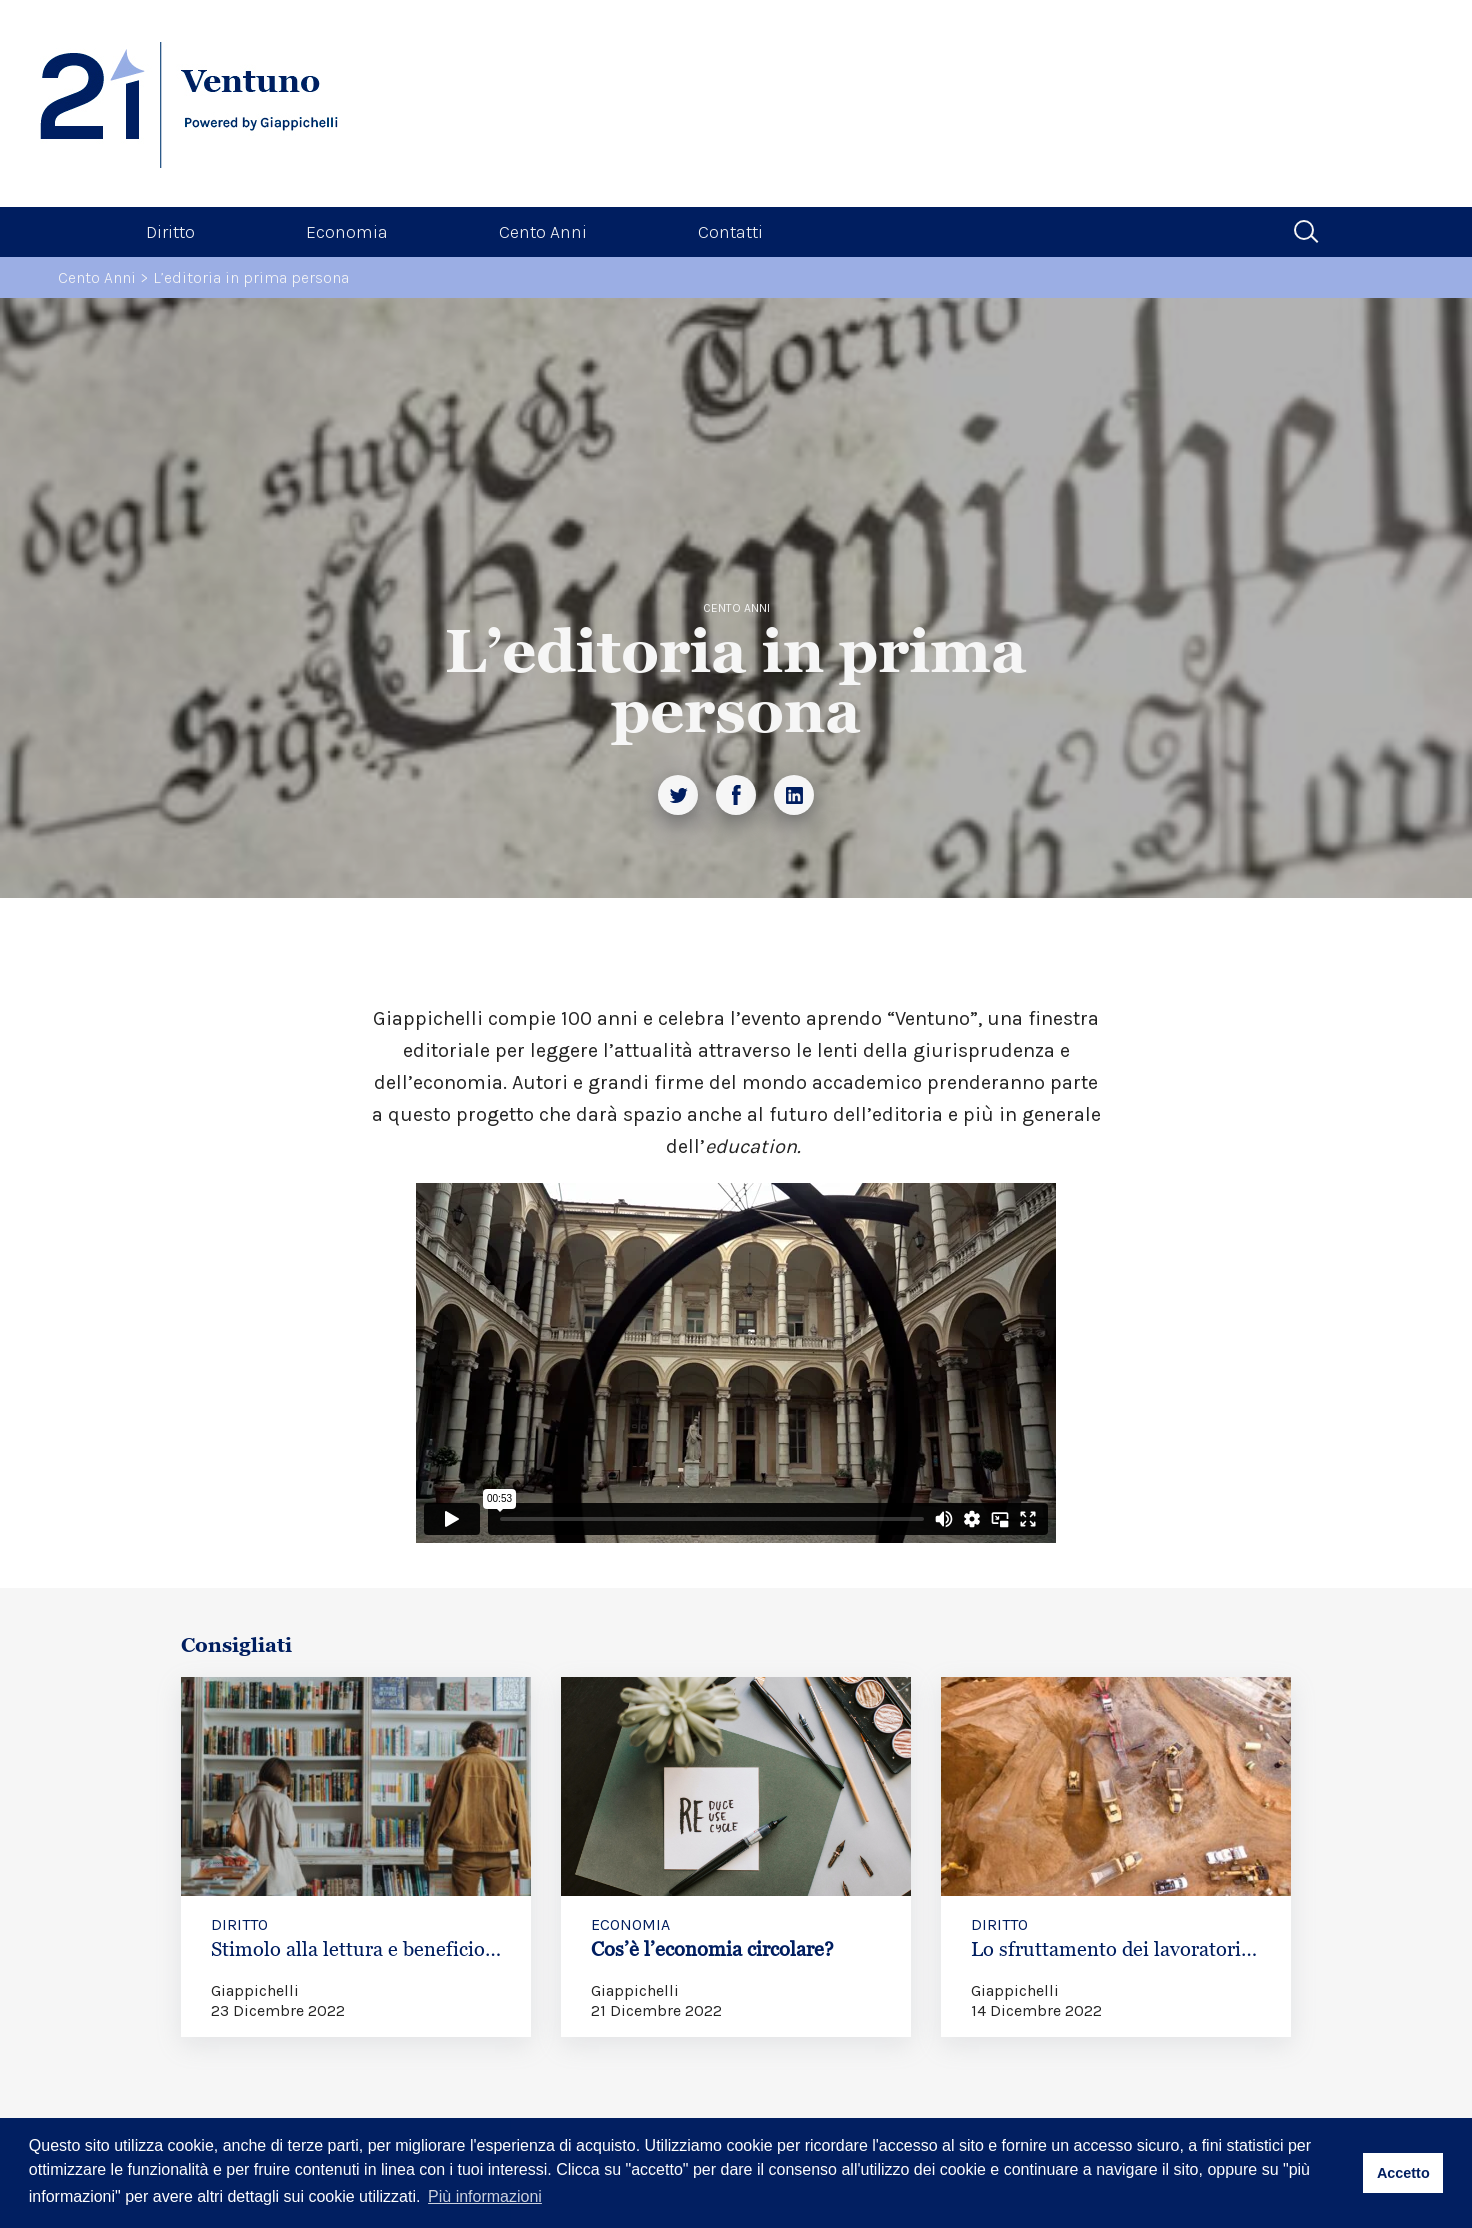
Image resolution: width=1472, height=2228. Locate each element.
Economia (347, 232)
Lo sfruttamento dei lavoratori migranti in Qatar (1106, 1960)
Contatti (730, 232)
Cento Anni (543, 232)
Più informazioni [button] (485, 2196)
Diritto (170, 232)
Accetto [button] (1403, 2173)
